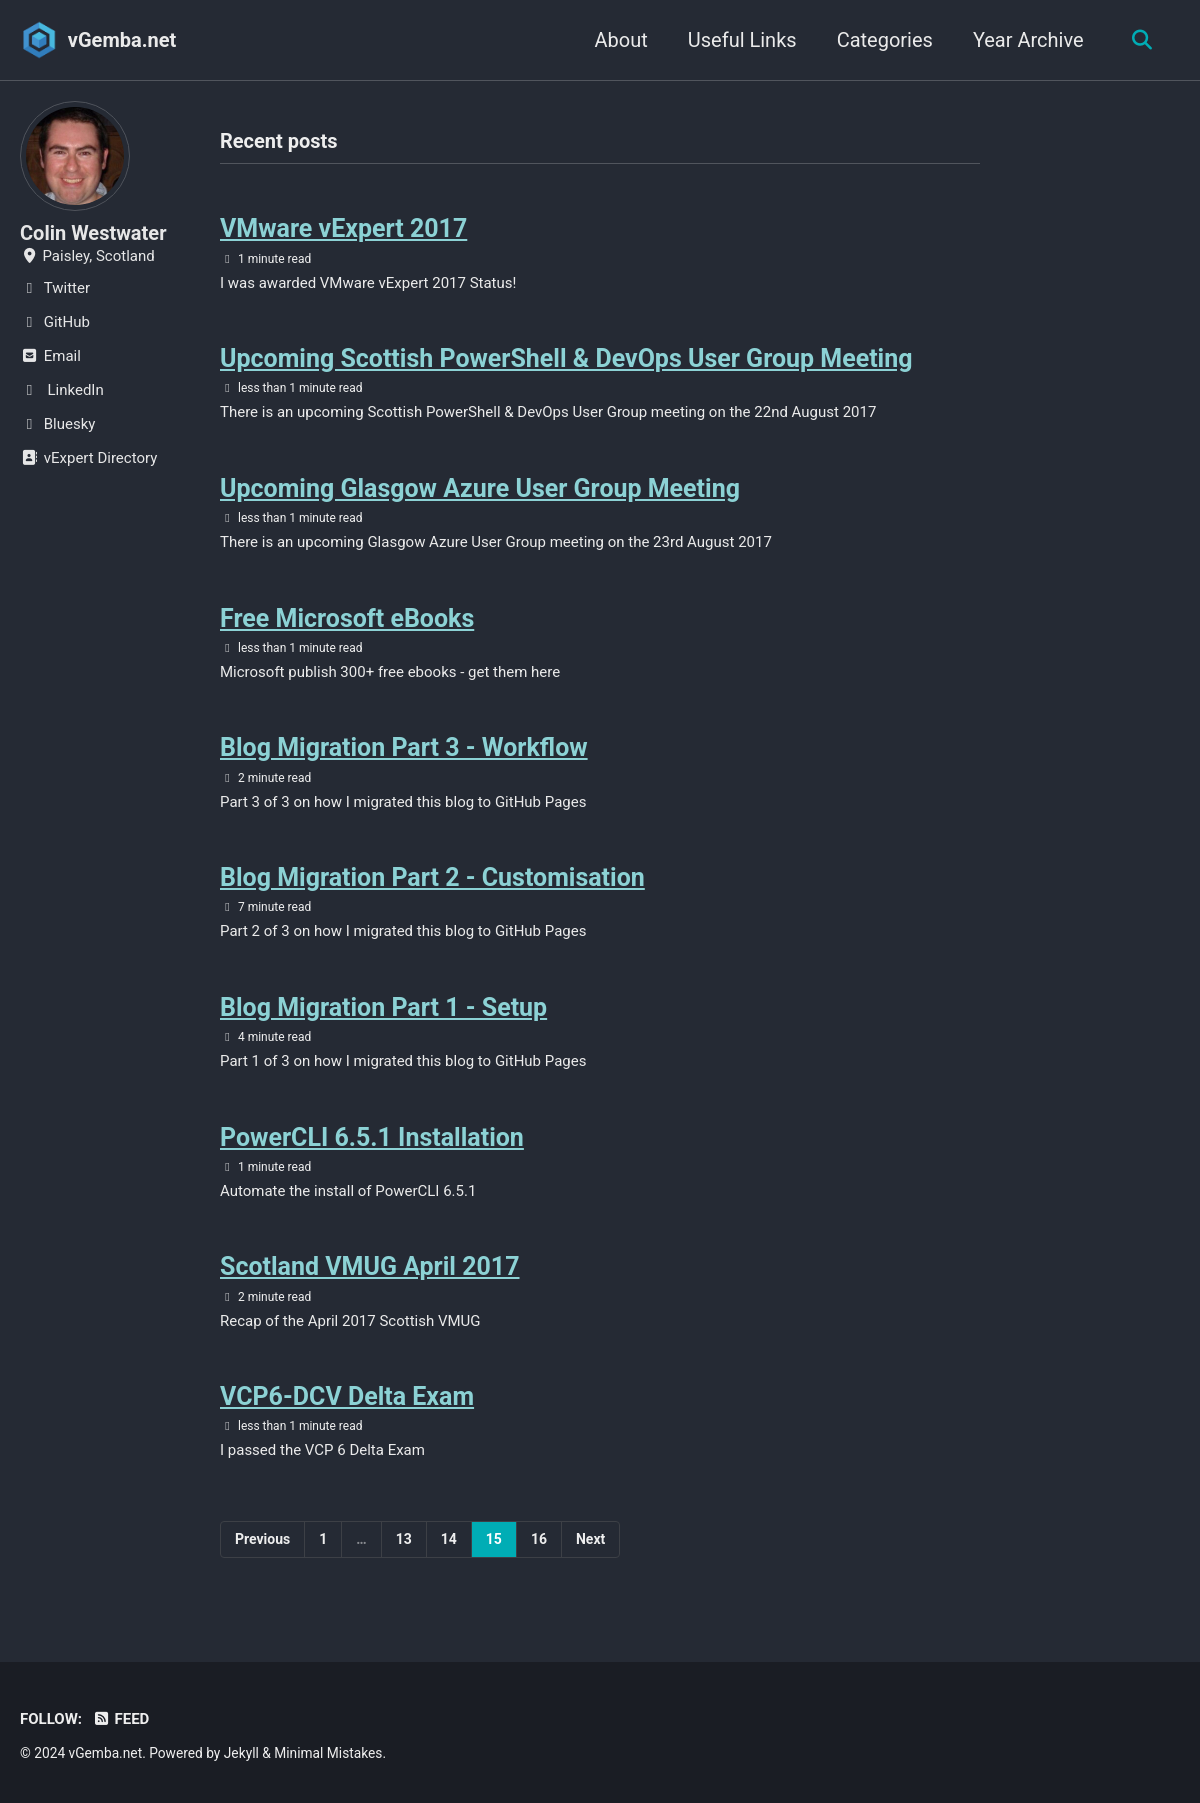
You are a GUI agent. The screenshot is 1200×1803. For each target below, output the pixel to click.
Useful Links (741, 40)
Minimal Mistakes (328, 1753)
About (620, 40)
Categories (884, 40)
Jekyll (241, 1753)
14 (449, 1539)
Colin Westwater (93, 233)
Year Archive (1027, 40)
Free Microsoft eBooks (347, 618)
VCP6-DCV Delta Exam (347, 1396)
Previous (262, 1539)
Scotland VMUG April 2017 (370, 1266)
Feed (120, 1719)
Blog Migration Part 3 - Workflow (404, 747)
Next (590, 1539)
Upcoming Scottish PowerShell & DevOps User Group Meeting (566, 358)
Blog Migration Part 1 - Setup (383, 1007)
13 (404, 1539)
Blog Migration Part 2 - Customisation (432, 877)
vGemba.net (122, 40)
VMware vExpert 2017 (343, 228)
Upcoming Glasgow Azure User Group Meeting (480, 488)
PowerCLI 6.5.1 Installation (372, 1137)
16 (539, 1539)
